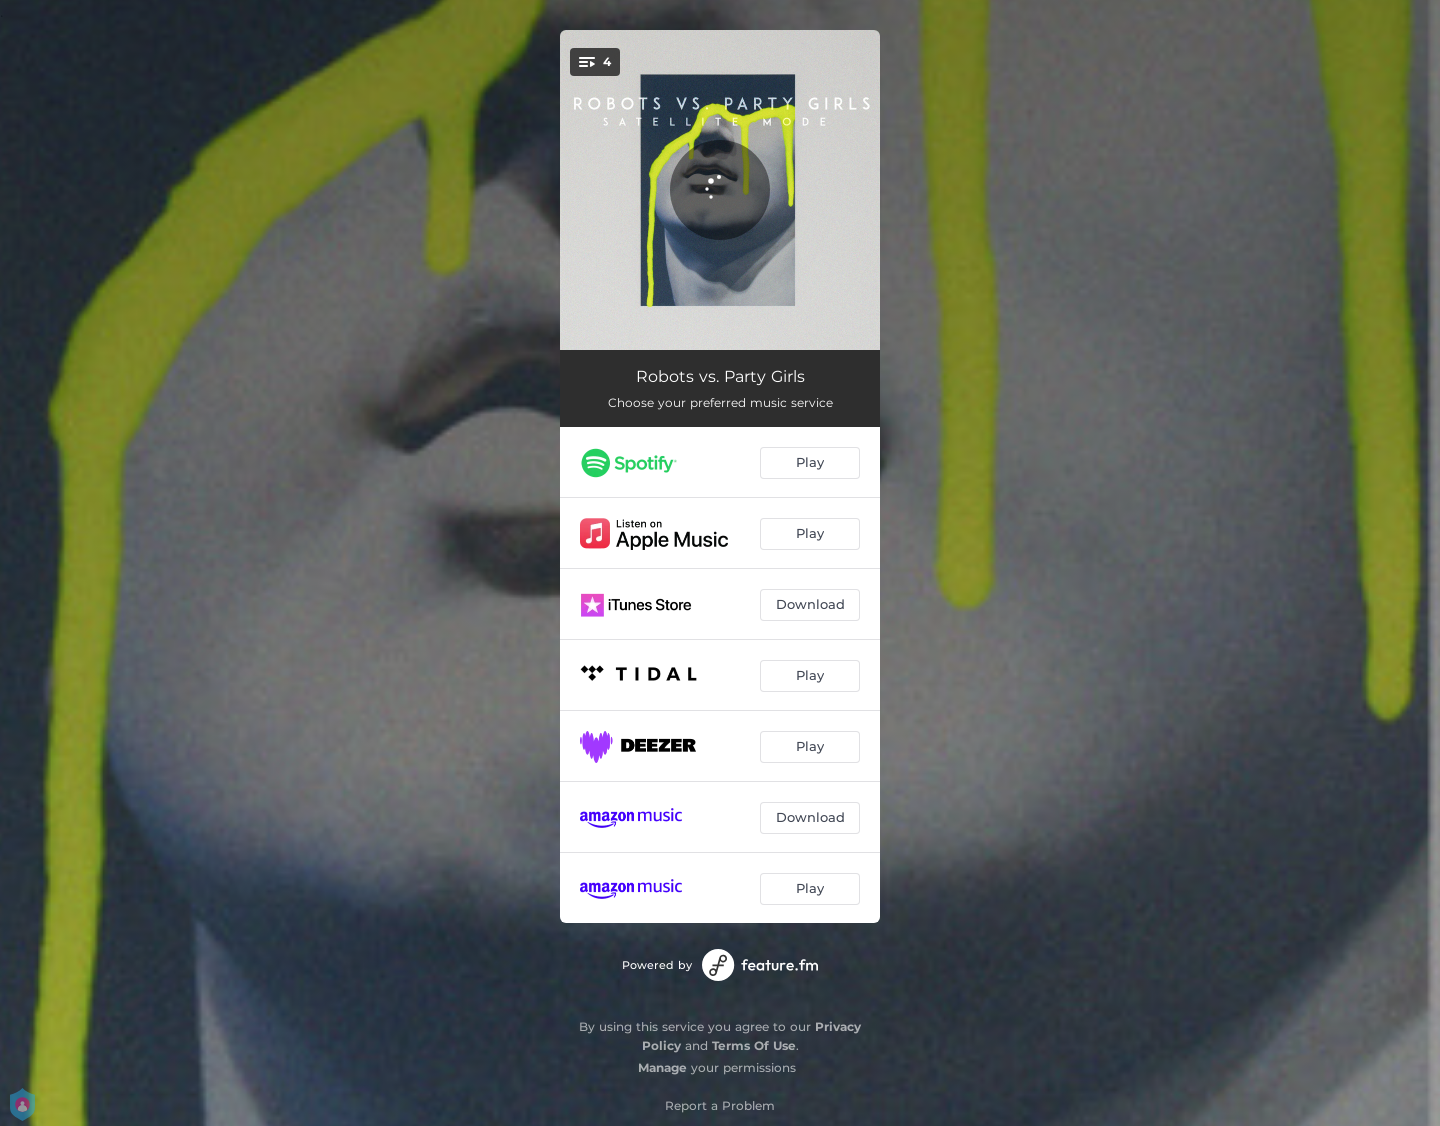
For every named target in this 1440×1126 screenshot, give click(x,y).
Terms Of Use (754, 1045)
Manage (662, 1067)
